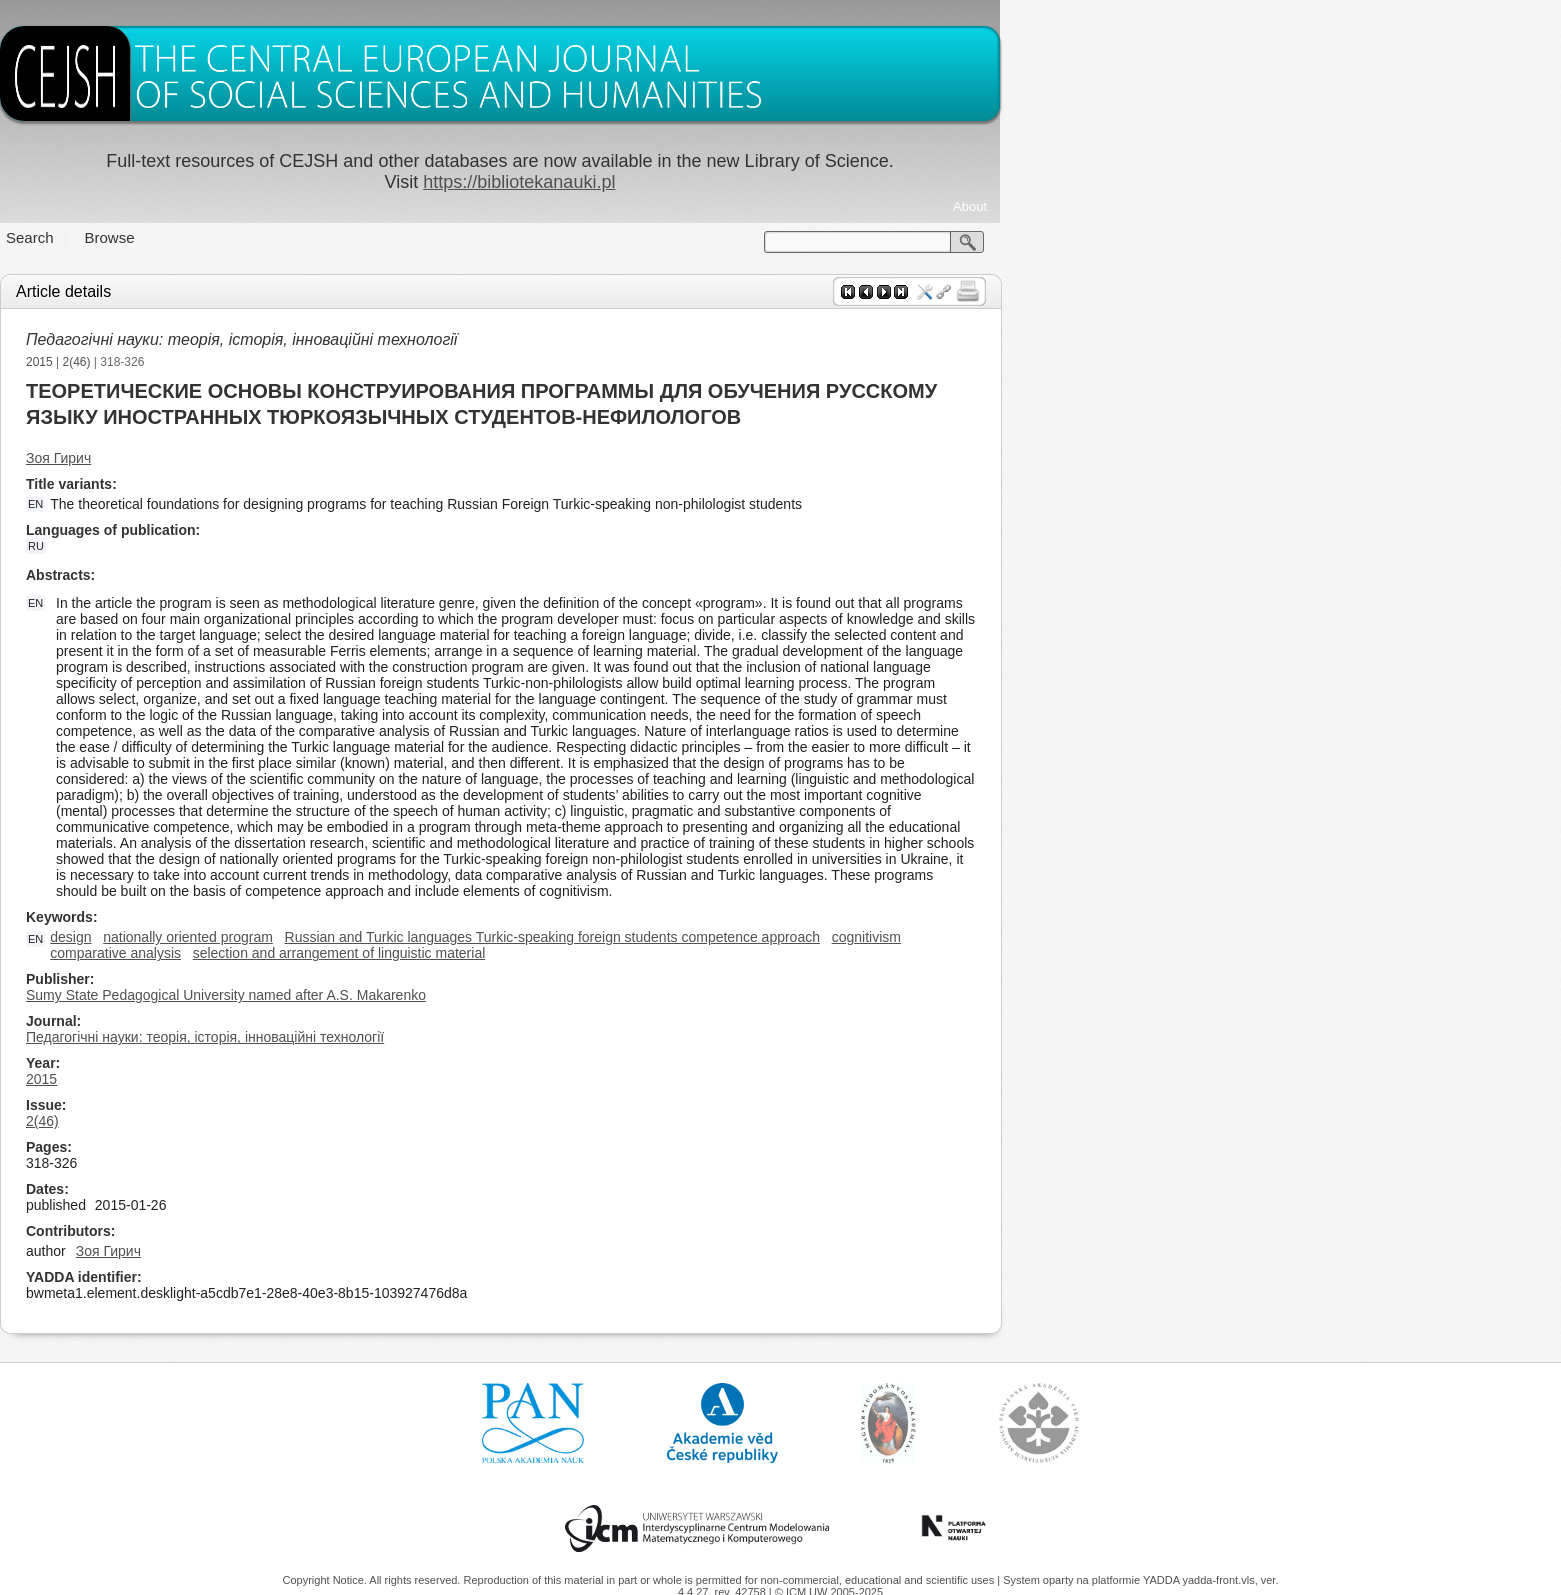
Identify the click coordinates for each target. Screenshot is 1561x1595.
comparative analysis (396, 953)
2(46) (357, 362)
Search (311, 237)
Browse (390, 237)
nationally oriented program (469, 937)
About (1251, 206)
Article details (344, 291)
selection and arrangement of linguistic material (619, 953)
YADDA (1163, 1580)
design (351, 937)
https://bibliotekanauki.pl (800, 182)
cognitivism (1146, 937)
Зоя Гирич (339, 458)
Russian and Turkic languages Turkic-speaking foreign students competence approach (832, 937)
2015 (320, 362)
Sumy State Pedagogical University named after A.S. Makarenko (507, 995)
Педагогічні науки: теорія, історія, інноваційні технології (522, 339)
